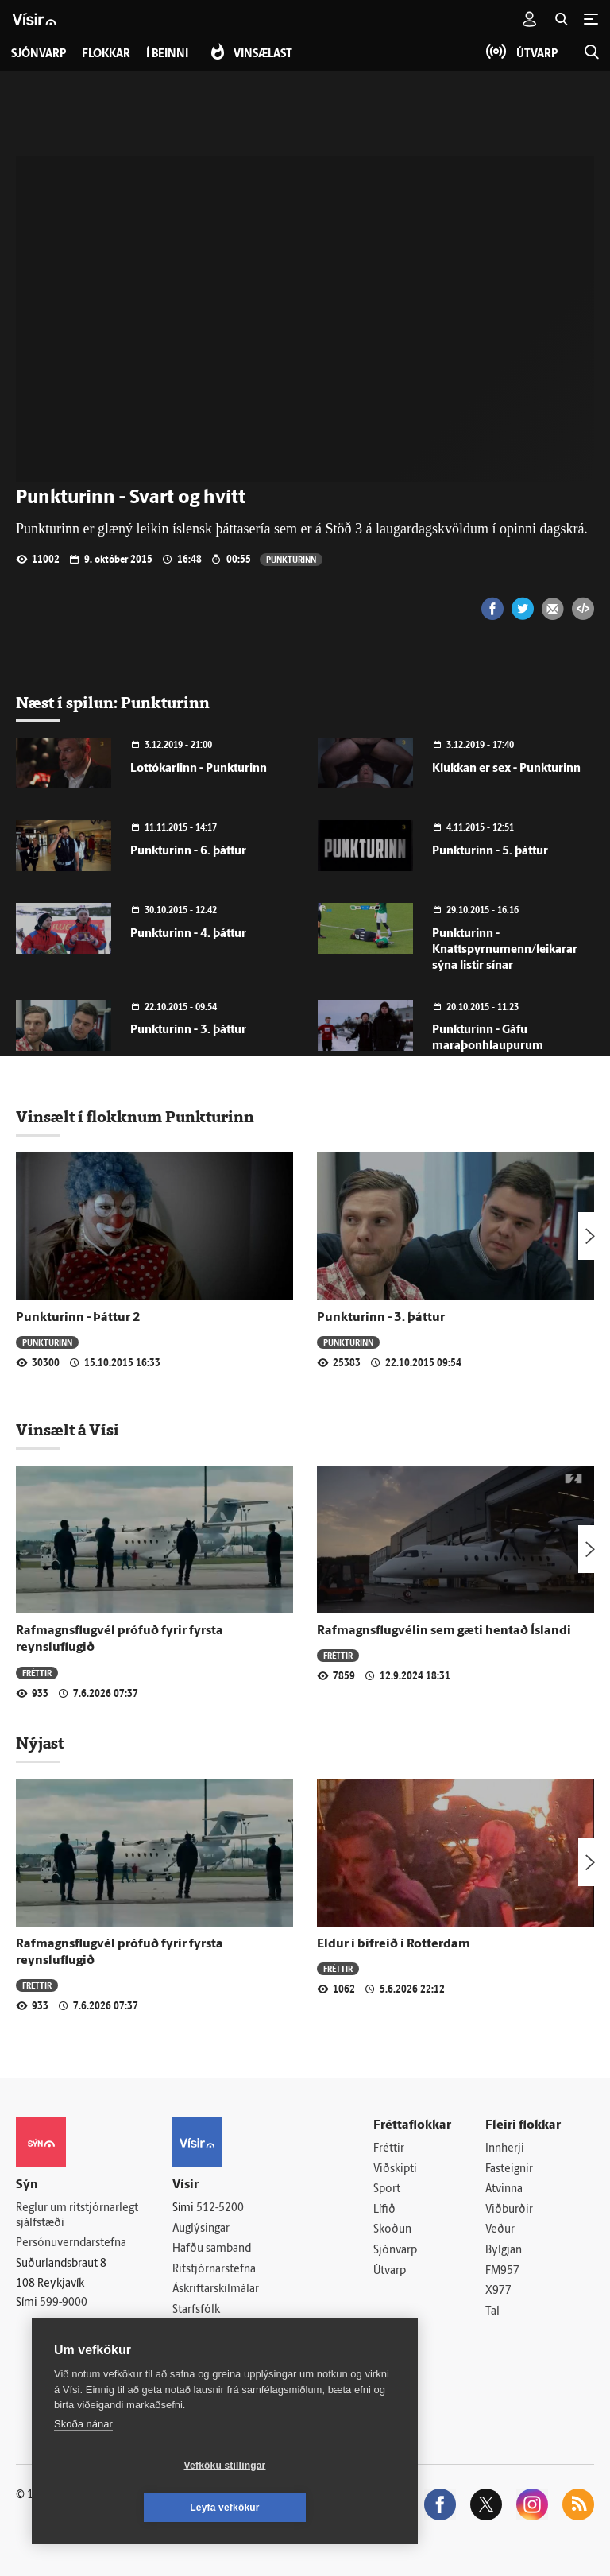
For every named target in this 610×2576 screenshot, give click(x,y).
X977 (498, 2292)
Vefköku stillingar (131, 2507)
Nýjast (40, 1743)
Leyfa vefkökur (319, 2507)
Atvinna (504, 2190)
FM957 (502, 2271)
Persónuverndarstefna (71, 2244)
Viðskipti (395, 2169)
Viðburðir (509, 2210)
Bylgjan (503, 2250)
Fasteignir (509, 2169)
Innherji (504, 2149)
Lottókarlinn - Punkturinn (198, 769)
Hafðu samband (211, 2250)
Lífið (384, 2210)
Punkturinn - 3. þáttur (188, 1030)
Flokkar (106, 54)
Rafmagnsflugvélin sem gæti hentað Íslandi (444, 1631)
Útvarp (389, 2271)
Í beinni (167, 54)
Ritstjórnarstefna (214, 2270)
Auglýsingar (201, 2229)
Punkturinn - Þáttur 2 (78, 1317)
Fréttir (37, 1672)
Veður (500, 2231)
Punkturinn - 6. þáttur (188, 852)
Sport (386, 2190)
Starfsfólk (196, 2310)
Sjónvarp (395, 2250)
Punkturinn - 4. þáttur (188, 934)
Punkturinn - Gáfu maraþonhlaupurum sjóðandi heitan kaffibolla (500, 1046)
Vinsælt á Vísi (67, 1430)
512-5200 (220, 2208)
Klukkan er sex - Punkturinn (506, 769)
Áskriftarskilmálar (215, 2290)
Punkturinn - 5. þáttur (490, 852)
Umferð (191, 2331)
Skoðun (392, 2231)
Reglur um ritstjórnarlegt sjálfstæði (77, 2215)
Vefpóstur (196, 2351)
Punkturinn (291, 559)
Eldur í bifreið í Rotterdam (393, 1944)
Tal (492, 2312)
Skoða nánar (83, 2466)
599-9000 (63, 2303)
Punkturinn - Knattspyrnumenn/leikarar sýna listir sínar (504, 950)
